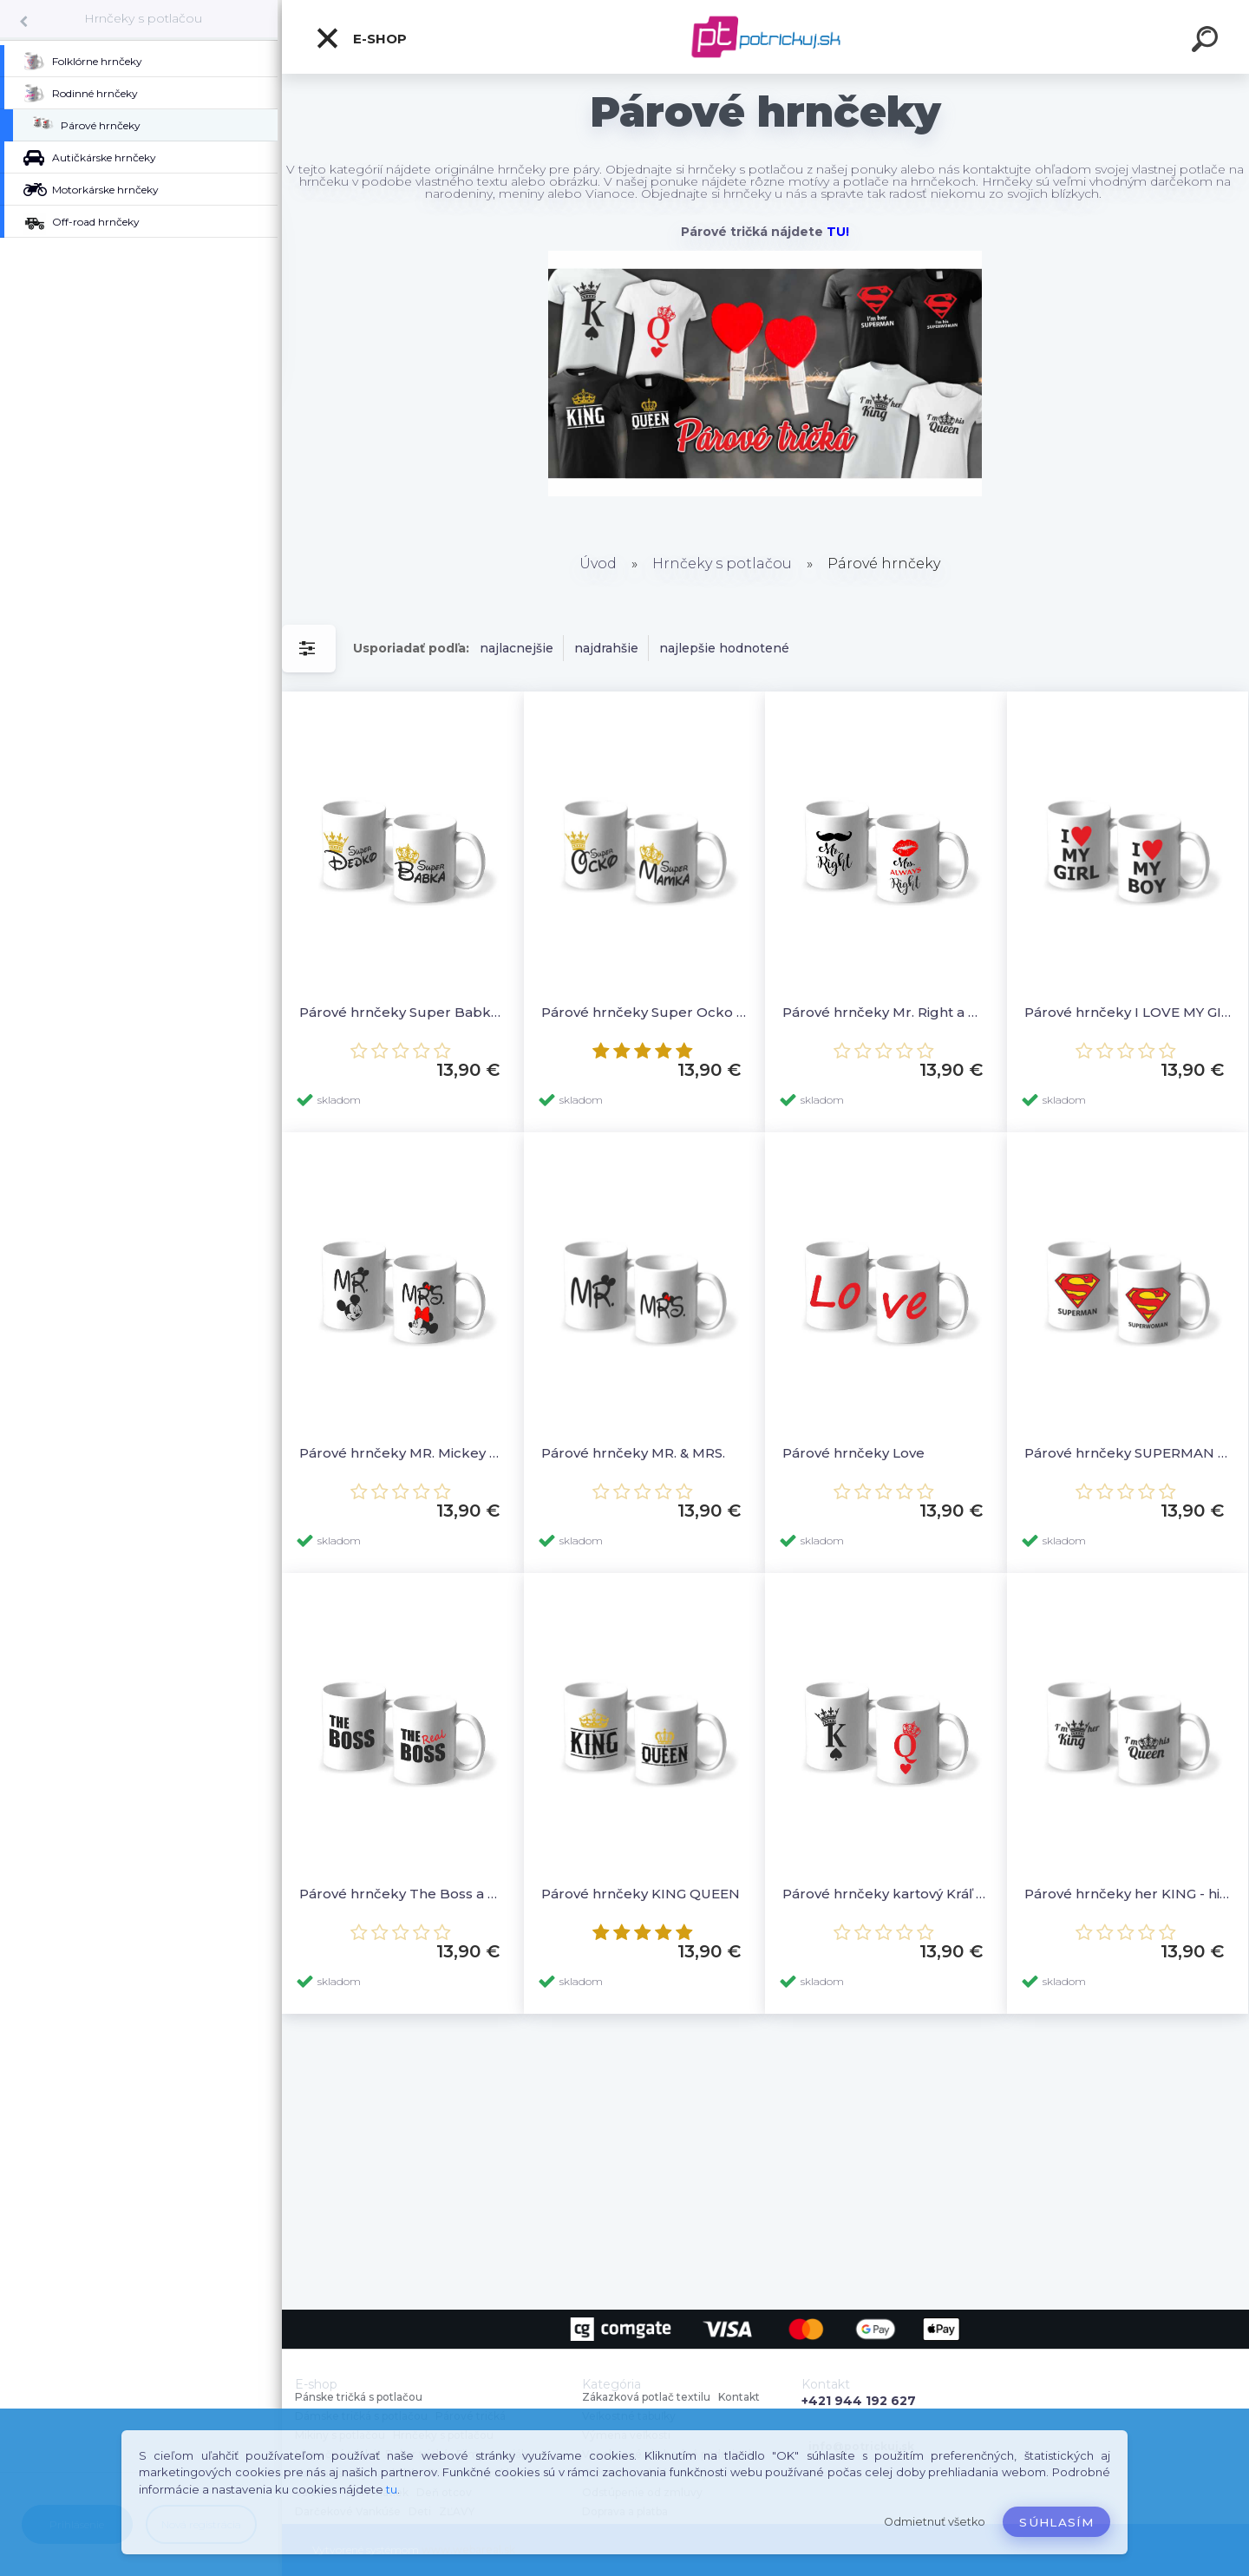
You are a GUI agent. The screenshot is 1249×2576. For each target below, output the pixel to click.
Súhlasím (1056, 2522)
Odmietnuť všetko (934, 2521)
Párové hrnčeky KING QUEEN (640, 1893)
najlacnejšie (516, 648)
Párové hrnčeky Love (853, 1453)
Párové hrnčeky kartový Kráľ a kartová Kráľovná (886, 1893)
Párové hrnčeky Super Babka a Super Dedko (403, 1012)
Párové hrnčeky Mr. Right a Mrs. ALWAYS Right (886, 1012)
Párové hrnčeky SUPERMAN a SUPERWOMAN (1128, 1453)
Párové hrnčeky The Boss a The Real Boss (403, 1893)
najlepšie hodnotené (724, 648)
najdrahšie (606, 648)
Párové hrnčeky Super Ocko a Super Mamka (645, 1012)
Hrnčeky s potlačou (143, 18)
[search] (1207, 42)
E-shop (361, 38)
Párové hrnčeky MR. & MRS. (633, 1453)
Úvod (598, 563)
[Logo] (765, 36)
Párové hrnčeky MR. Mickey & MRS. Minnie (403, 1453)
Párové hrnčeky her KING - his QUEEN (1128, 1893)
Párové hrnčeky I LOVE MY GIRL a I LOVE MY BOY (1128, 1012)
